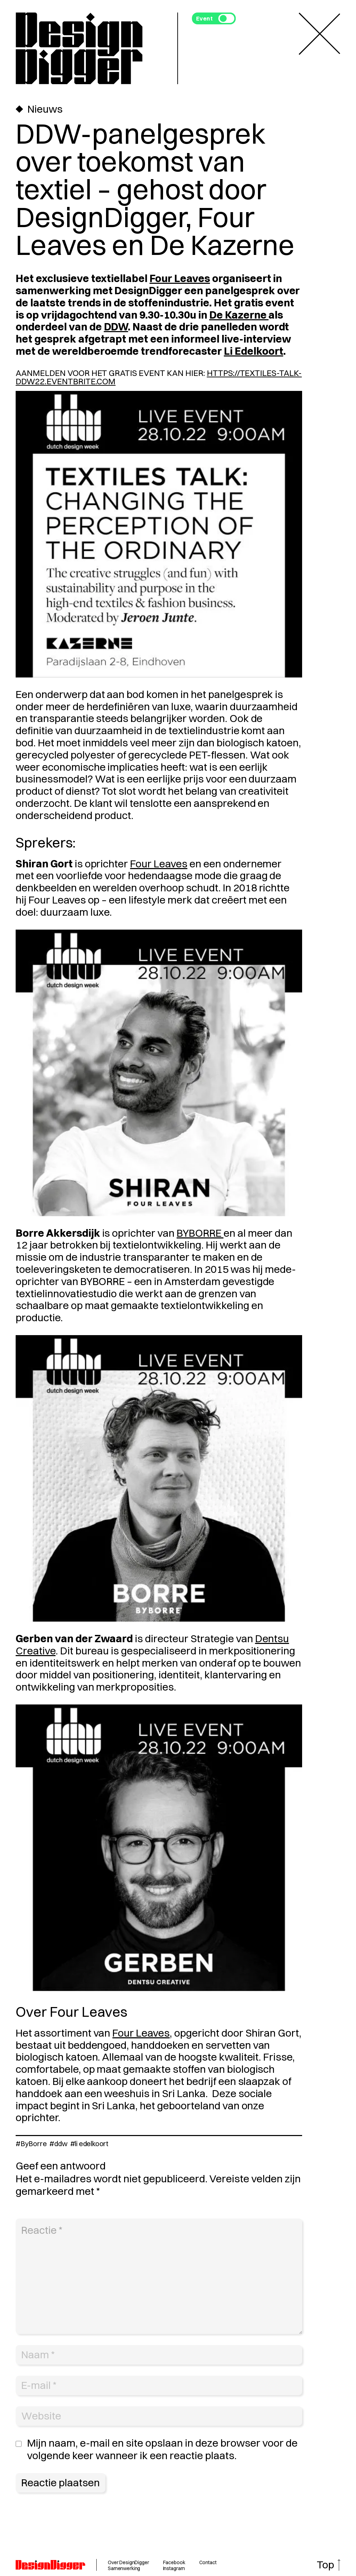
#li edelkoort (89, 2143)
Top (325, 2564)
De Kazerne (239, 314)
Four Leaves (179, 278)
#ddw (58, 2143)
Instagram (174, 2568)
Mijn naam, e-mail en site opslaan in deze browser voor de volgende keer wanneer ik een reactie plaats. (162, 2449)
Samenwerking (124, 2568)
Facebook (174, 2562)
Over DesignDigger (128, 2562)
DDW (116, 326)
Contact (208, 2562)
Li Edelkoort (253, 351)
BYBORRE (200, 1233)
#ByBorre (31, 2143)
